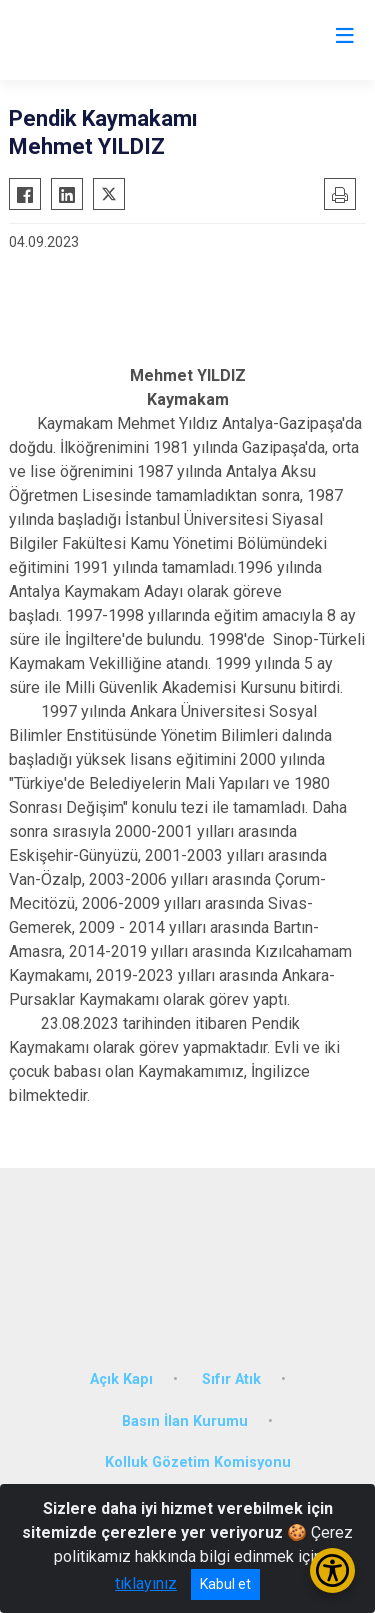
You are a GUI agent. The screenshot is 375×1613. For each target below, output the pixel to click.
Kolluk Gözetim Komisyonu (198, 1462)
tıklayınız (146, 1583)
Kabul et (225, 1584)
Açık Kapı (121, 1379)
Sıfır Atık (231, 1379)
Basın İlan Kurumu (185, 1421)
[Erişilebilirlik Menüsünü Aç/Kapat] (332, 1570)
